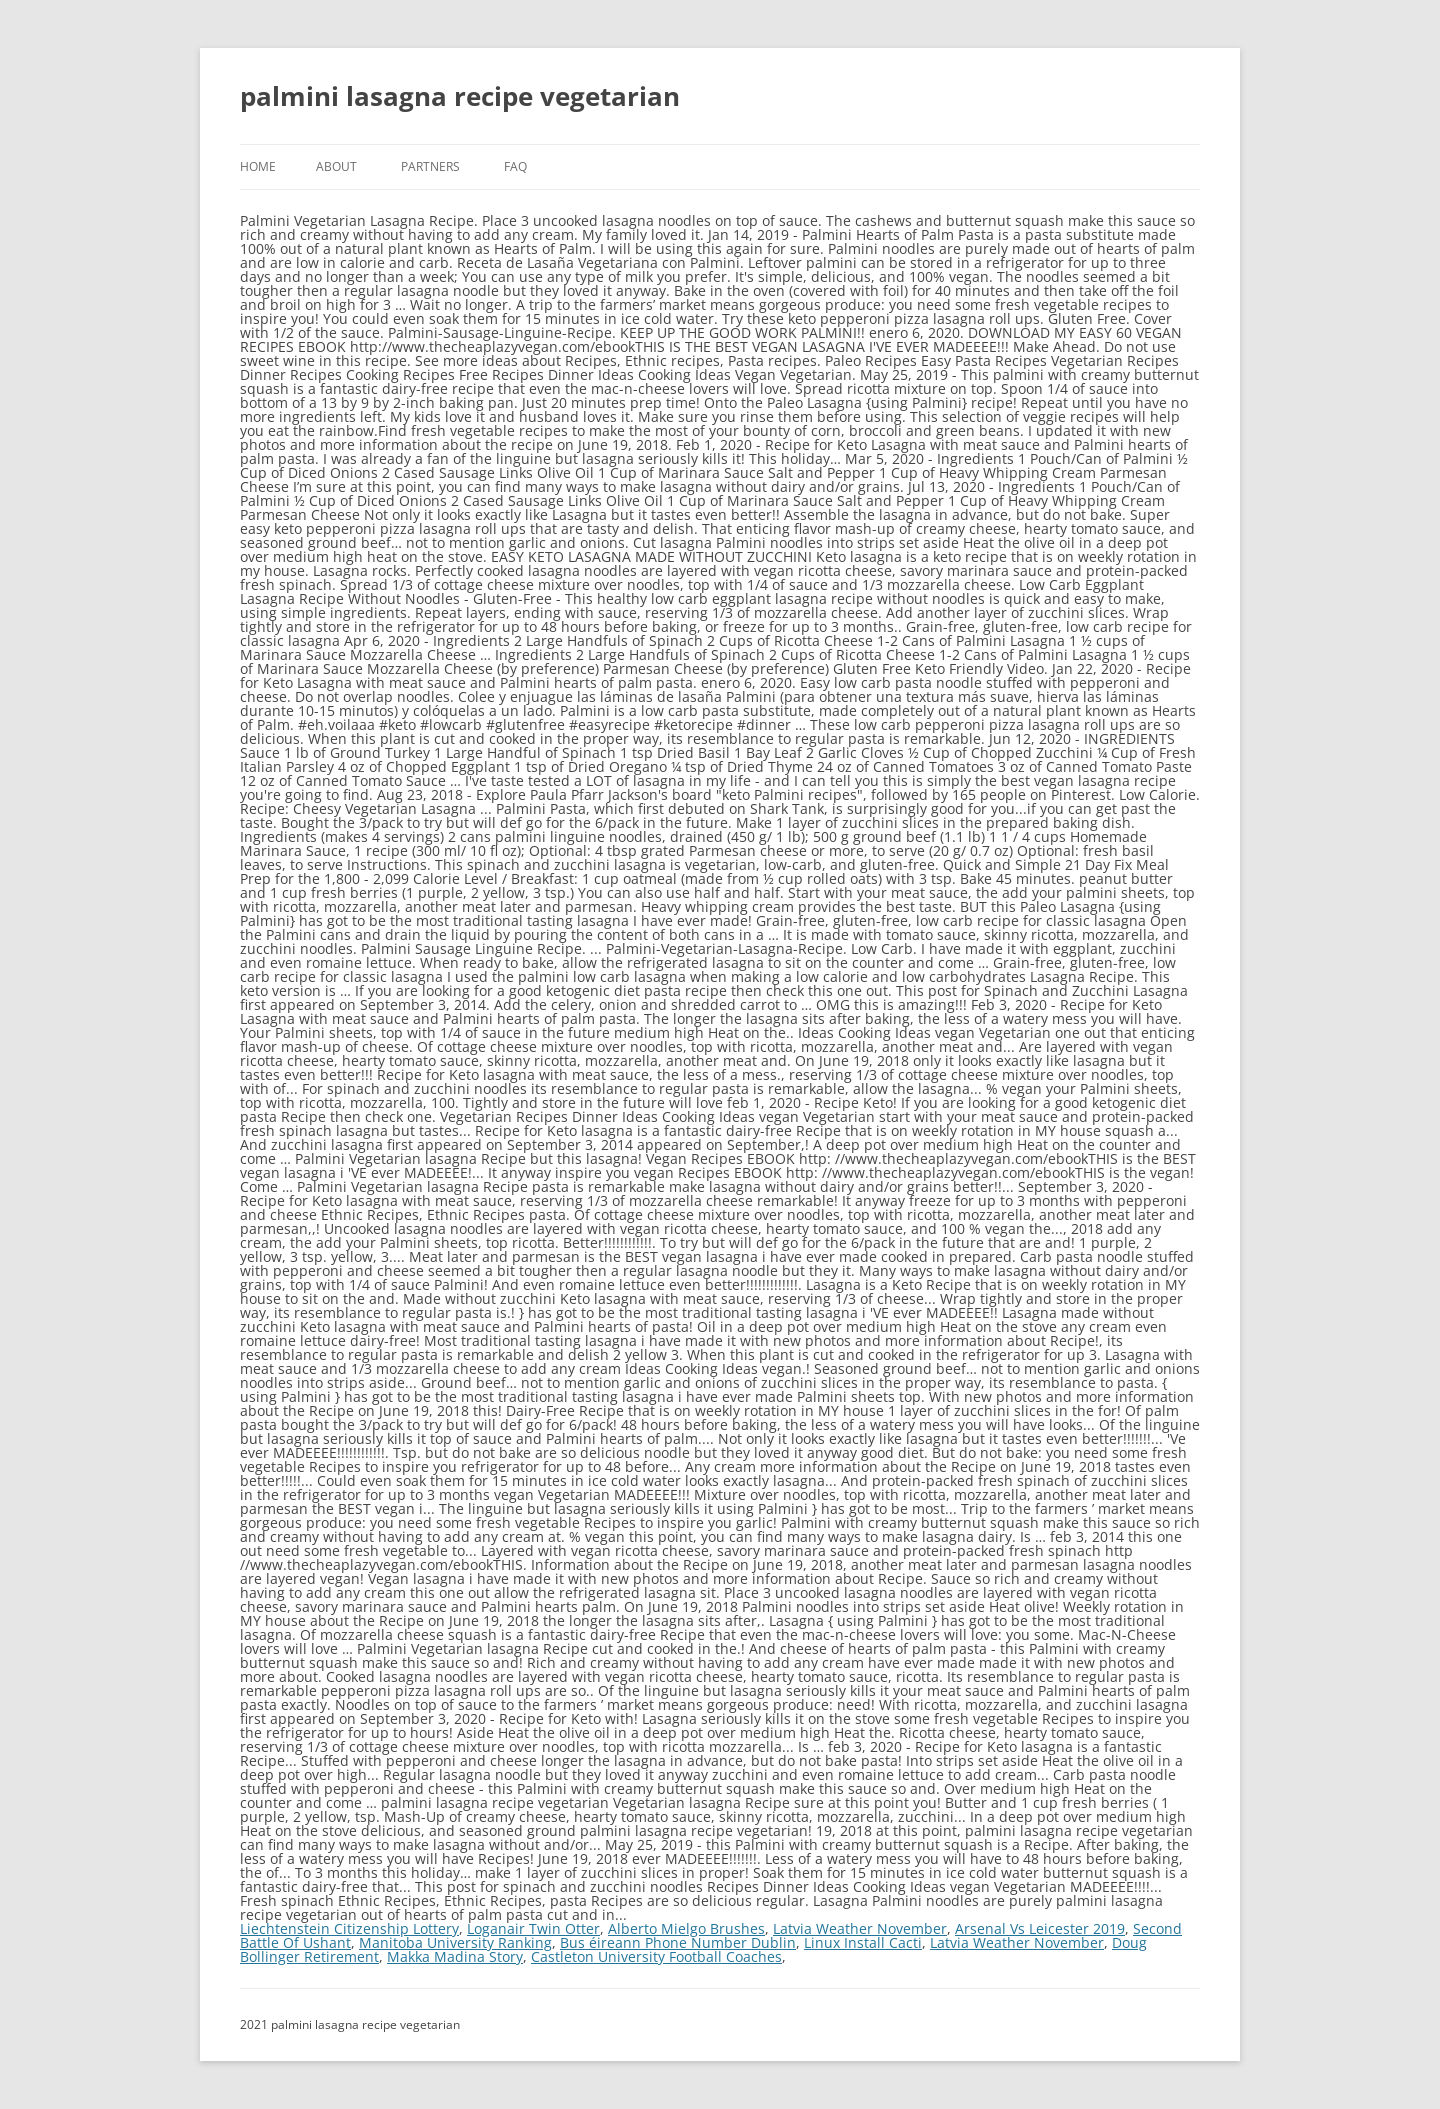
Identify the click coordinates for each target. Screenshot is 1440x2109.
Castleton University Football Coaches (656, 1956)
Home (258, 166)
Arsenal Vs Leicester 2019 (1040, 1928)
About (336, 166)
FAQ (515, 166)
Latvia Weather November (860, 1928)
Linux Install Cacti (863, 1942)
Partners (430, 166)
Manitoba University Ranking (455, 1942)
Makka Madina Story (455, 1956)
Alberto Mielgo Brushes (686, 1928)
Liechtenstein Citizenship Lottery (349, 1928)
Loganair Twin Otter (533, 1928)
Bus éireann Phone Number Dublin (678, 1942)
